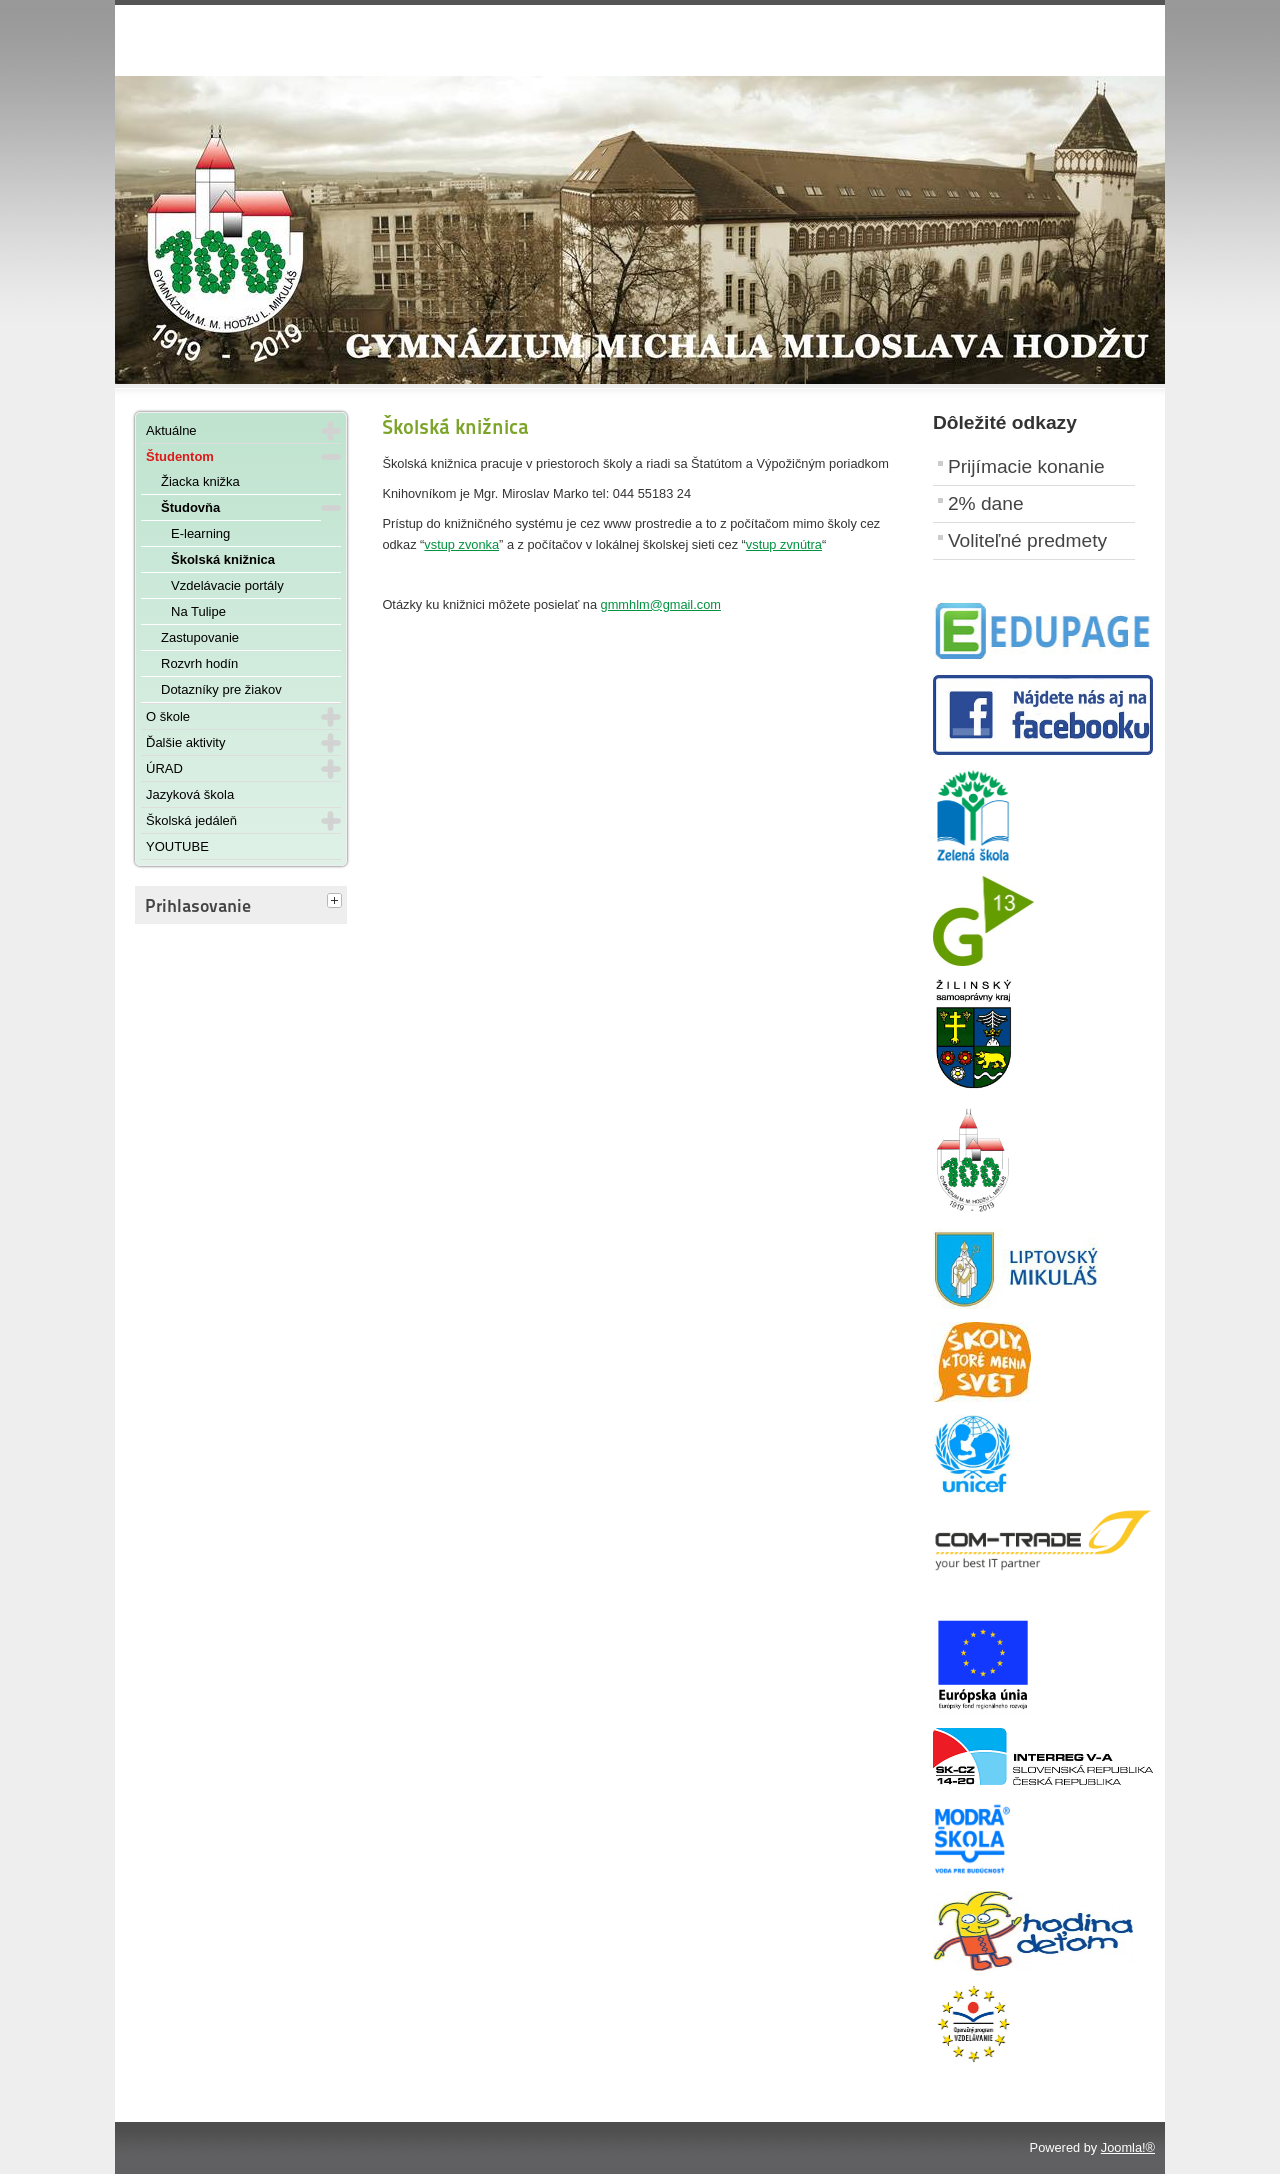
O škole (168, 716)
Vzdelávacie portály (227, 585)
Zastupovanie (200, 637)
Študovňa (190, 507)
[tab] (337, 902)
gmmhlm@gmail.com (661, 604)
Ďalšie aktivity (185, 742)
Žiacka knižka (200, 481)
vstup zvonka (461, 544)
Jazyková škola (190, 794)
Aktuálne (171, 430)
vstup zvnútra (784, 544)
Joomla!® (1128, 2147)
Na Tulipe (198, 611)
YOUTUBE (177, 846)
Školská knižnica (223, 559)
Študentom (180, 456)
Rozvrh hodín (199, 663)
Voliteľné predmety (1027, 540)
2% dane (986, 503)
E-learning (200, 533)
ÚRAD (164, 768)
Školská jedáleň (191, 820)
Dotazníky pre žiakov (221, 689)
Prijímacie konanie (1026, 466)
